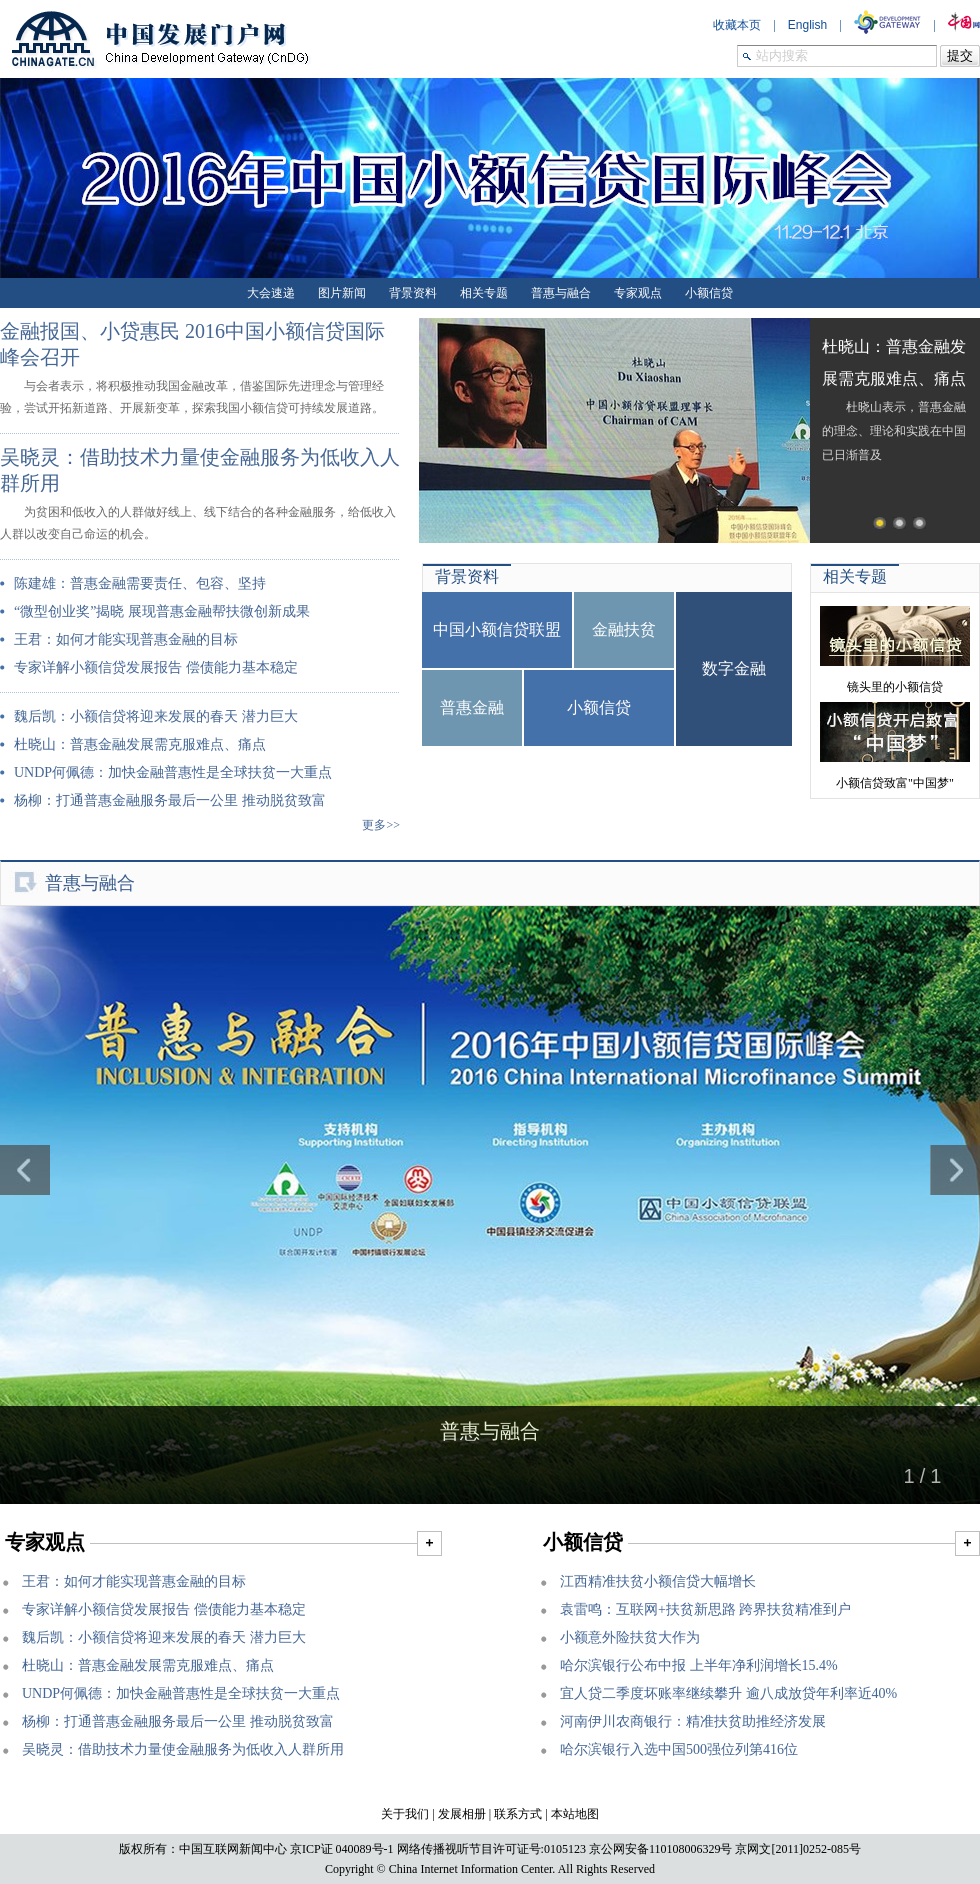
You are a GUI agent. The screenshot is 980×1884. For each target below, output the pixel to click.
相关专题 (484, 293)
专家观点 (638, 293)
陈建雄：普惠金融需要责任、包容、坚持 (140, 583)
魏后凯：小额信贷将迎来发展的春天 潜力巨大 (156, 716)
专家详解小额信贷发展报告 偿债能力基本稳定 (156, 667)
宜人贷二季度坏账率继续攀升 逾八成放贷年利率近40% (728, 1693)
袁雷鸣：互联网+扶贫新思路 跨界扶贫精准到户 (705, 1609)
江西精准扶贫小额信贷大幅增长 (658, 1581)
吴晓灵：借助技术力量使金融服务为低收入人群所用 (183, 1749)
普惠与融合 (561, 293)
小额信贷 (709, 293)
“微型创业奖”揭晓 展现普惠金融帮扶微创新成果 (162, 611)
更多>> (381, 825)
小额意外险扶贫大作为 (630, 1637)
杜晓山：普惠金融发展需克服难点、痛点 (140, 744)
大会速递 (271, 293)
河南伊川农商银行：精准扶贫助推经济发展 (693, 1721)
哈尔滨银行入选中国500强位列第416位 (679, 1749)
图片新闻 (342, 293)
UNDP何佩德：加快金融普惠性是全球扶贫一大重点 (173, 772)
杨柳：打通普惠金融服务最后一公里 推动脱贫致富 (170, 800)
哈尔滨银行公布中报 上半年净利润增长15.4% (699, 1665)
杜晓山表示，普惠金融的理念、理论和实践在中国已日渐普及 (894, 401)
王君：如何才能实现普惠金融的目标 (126, 639)
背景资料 (413, 293)
